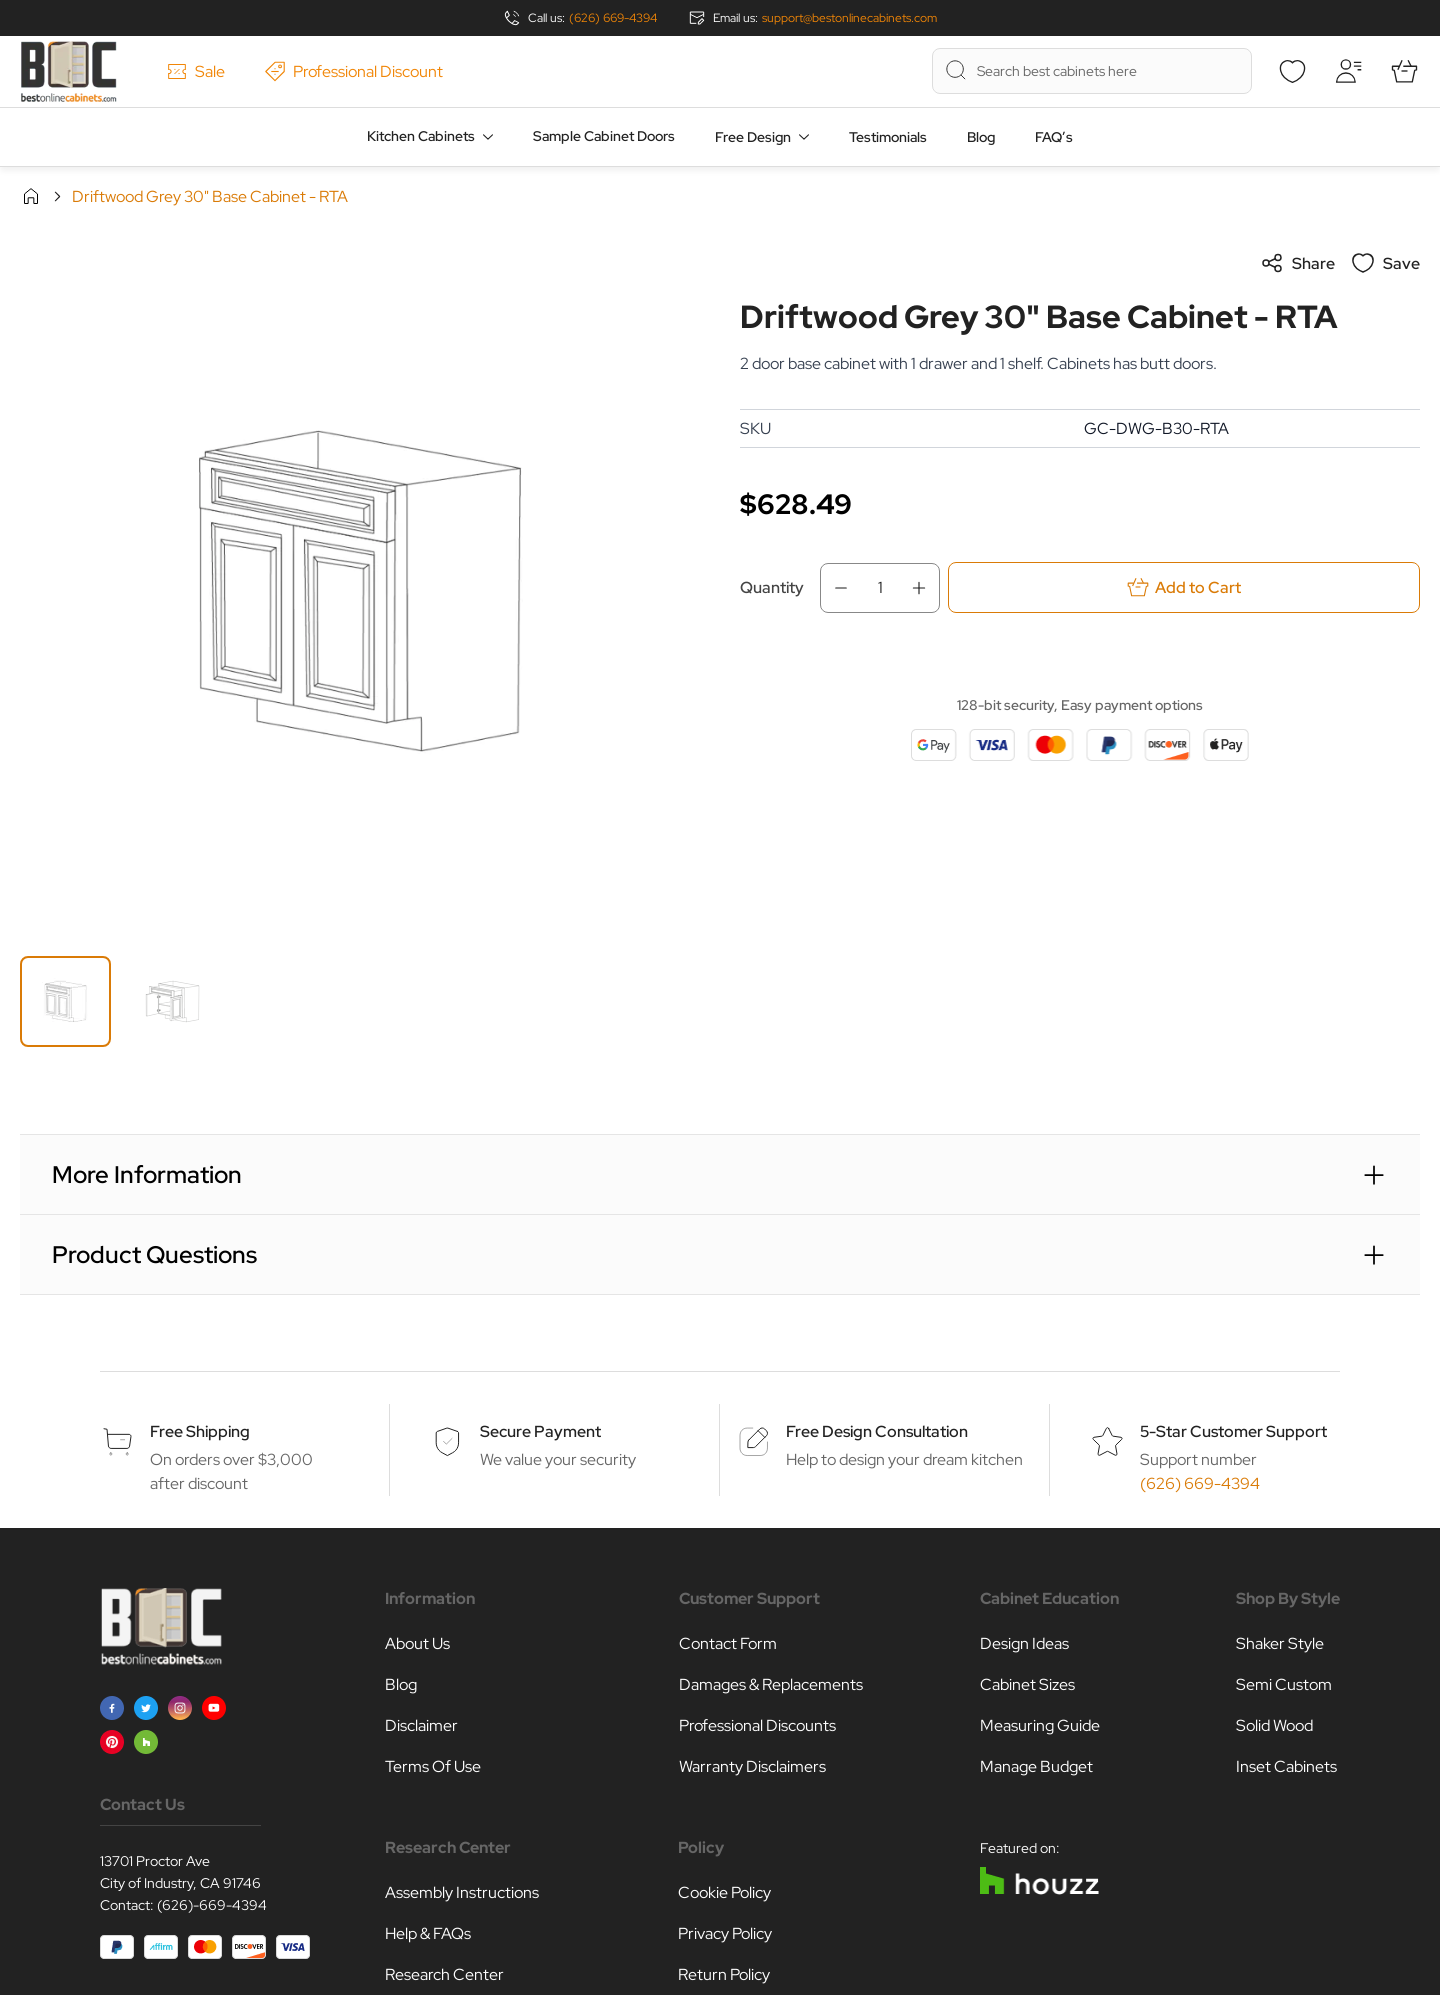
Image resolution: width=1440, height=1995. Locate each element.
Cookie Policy (724, 1892)
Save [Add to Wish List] (1385, 263)
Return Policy (724, 1974)
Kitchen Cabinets (421, 136)
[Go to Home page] (68, 71)
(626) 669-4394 (613, 18)
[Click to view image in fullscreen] (360, 591)
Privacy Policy (725, 1933)
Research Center (444, 1974)
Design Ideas (1024, 1643)
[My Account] (1348, 71)
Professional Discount (354, 71)
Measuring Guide (1040, 1725)
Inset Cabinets (1286, 1766)
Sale (196, 71)
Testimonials (888, 137)
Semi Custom (1284, 1684)
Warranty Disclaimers (752, 1766)
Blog (981, 137)
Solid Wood (1274, 1725)
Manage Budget (1036, 1766)
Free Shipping (200, 1431)
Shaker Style (1280, 1643)
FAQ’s (1054, 137)
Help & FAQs (428, 1933)
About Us (417, 1643)
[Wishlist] (1292, 71)
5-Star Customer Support (1233, 1431)
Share (1297, 263)
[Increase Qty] (925, 588)
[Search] (956, 70)
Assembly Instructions (462, 1892)
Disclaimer (421, 1725)
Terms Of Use (433, 1766)
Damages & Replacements (771, 1684)
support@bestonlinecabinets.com (849, 18)
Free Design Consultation (877, 1431)
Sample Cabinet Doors (604, 136)
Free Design (753, 137)
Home (31, 196)
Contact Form (728, 1643)
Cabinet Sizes (1027, 1684)
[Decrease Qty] (835, 588)
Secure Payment (540, 1431)
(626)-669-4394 (212, 1905)
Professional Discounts (757, 1725)
